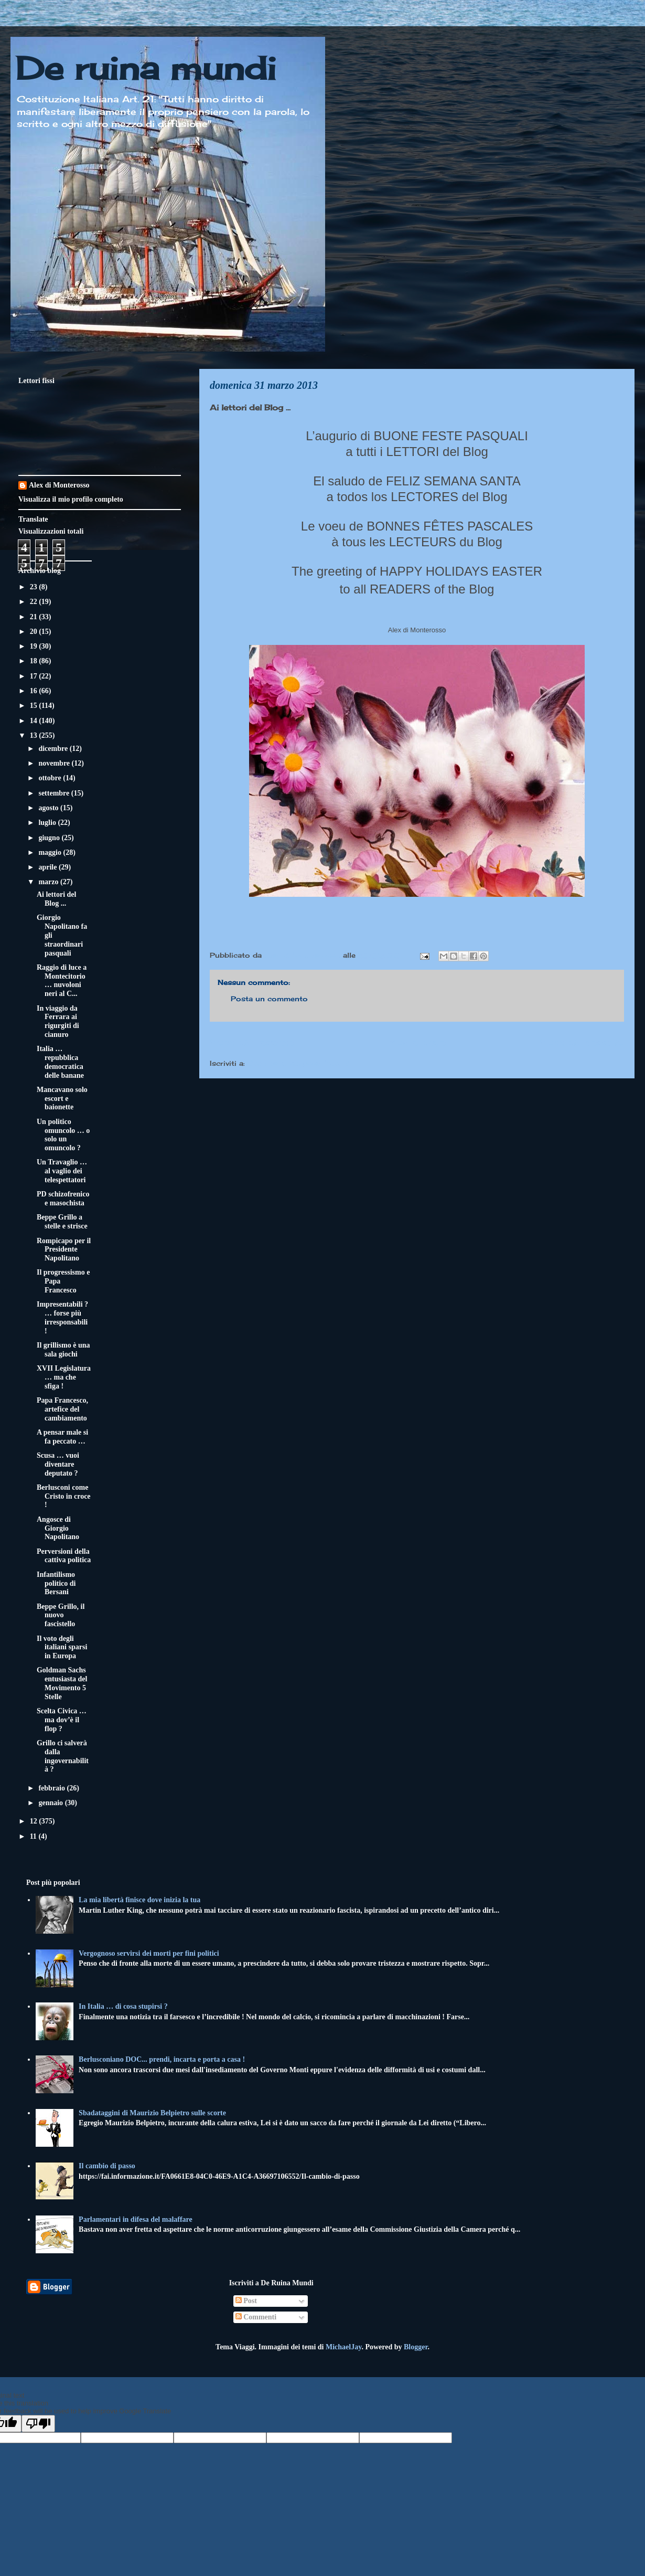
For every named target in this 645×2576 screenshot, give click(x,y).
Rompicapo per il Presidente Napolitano (64, 1250)
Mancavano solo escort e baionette (62, 1098)
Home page (417, 1041)
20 (34, 631)
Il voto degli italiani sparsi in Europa (62, 1647)
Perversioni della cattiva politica (64, 1555)
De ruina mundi (146, 68)
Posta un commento (269, 998)
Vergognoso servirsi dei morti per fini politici (149, 1953)
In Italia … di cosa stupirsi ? (123, 2006)
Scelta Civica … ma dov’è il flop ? (62, 1720)
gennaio (51, 1803)
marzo (49, 882)
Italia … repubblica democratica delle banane (60, 1062)
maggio (50, 852)
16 (34, 691)
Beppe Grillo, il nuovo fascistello (60, 1615)
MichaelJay (343, 2347)
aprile (48, 867)
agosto (49, 808)
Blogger (415, 2347)
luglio (48, 822)
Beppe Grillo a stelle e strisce (62, 1221)
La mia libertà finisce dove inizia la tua (139, 1900)
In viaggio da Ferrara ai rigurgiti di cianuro (58, 1021)
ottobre (50, 778)
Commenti (256, 2317)
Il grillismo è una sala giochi (63, 1349)
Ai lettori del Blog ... (56, 899)
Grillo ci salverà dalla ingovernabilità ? (63, 1756)
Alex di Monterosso (59, 485)
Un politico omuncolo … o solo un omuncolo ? (63, 1135)
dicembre (53, 748)
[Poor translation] (38, 2423)
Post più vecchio (582, 1041)
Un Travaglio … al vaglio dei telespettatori (62, 1171)
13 (34, 735)
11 (34, 1836)
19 (34, 646)
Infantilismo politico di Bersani (56, 1583)
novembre (54, 763)
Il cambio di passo (107, 2166)
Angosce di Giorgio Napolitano (58, 1528)
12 (34, 1821)
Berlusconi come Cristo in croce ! (64, 1496)
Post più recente (252, 1041)
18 (34, 661)
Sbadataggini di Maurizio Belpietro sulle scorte (152, 2113)
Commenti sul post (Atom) (298, 1063)
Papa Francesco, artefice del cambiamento (62, 1409)
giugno (49, 838)
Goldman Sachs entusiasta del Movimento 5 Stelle (62, 1683)
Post (246, 2301)
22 (34, 602)
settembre (54, 793)
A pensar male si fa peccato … (62, 1436)
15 (34, 705)
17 (34, 676)
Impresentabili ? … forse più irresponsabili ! (62, 1317)
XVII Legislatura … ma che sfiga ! (64, 1377)
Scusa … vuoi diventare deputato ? (58, 1464)
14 (34, 721)
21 (34, 617)
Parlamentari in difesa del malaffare (135, 2219)
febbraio (52, 1788)
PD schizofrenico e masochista (63, 1198)
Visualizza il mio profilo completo (70, 499)
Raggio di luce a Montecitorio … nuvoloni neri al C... (62, 980)
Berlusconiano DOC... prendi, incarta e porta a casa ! (162, 2059)
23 (34, 587)
